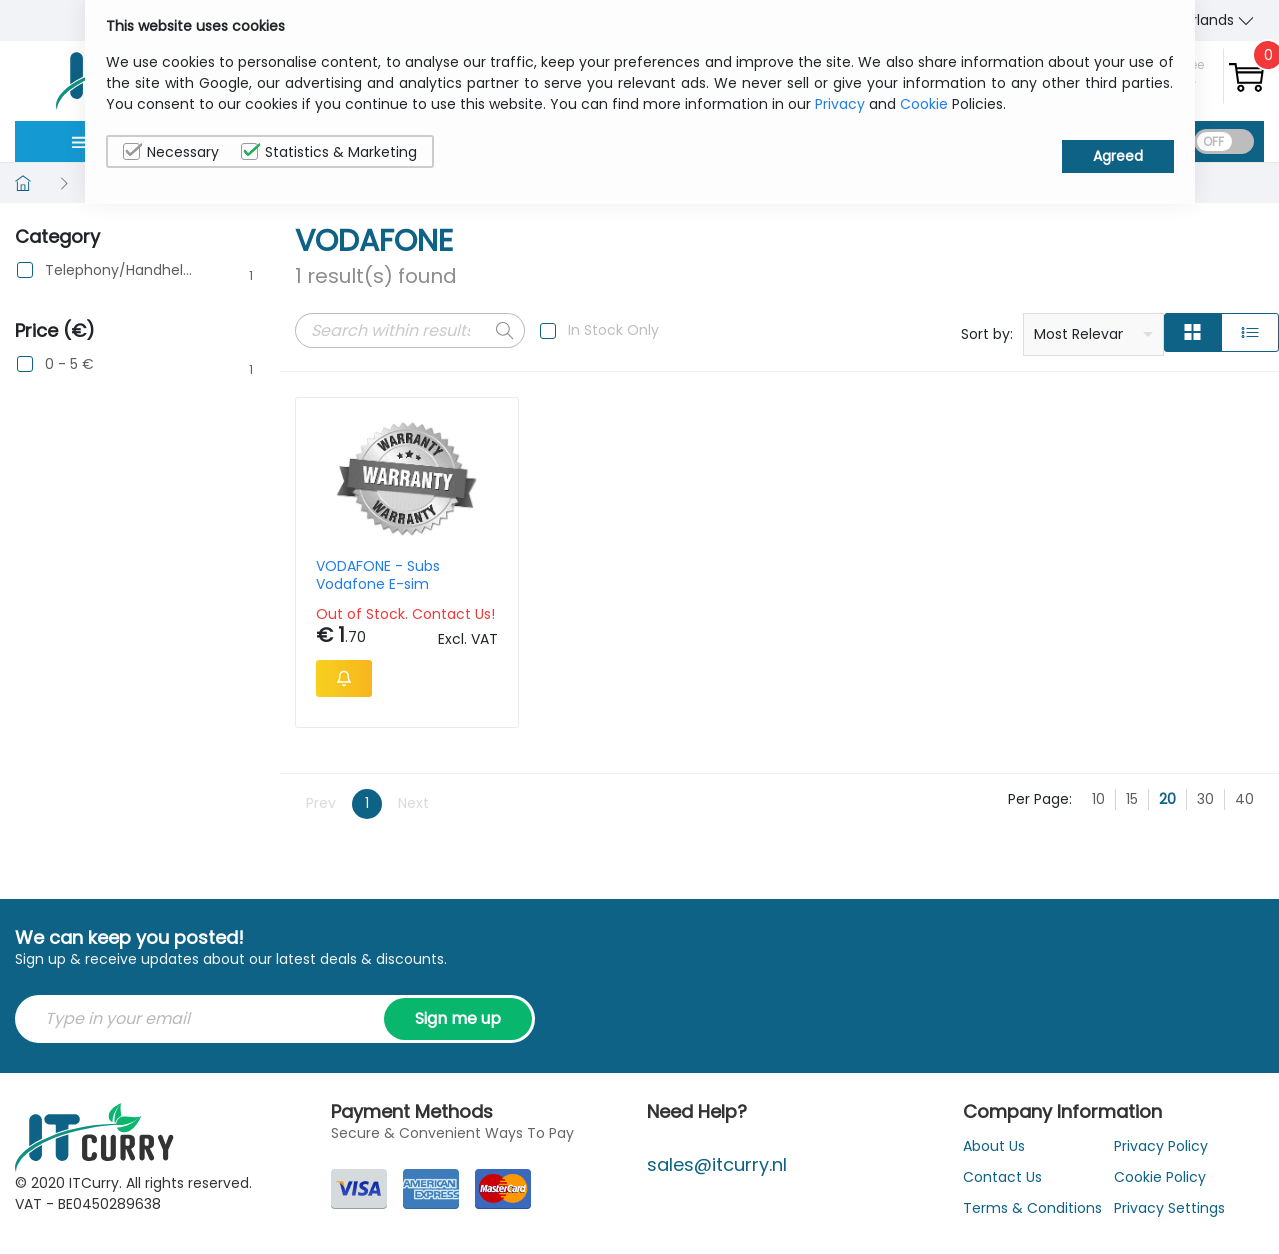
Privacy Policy (1161, 1146)
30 (1205, 799)
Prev (321, 803)
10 (1098, 799)
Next (413, 803)
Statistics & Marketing (329, 152)
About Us (994, 1146)
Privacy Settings (1169, 1208)
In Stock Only (613, 330)
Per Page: (1040, 799)
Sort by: (987, 334)
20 (1167, 799)
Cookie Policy (1160, 1177)
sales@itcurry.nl (717, 1164)
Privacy (840, 104)
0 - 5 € (69, 364)
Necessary (171, 152)
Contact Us (1002, 1177)
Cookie (924, 104)
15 (1132, 799)
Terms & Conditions (1032, 1208)
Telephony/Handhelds (121, 270)
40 (1244, 799)
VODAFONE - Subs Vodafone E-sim (378, 575)
